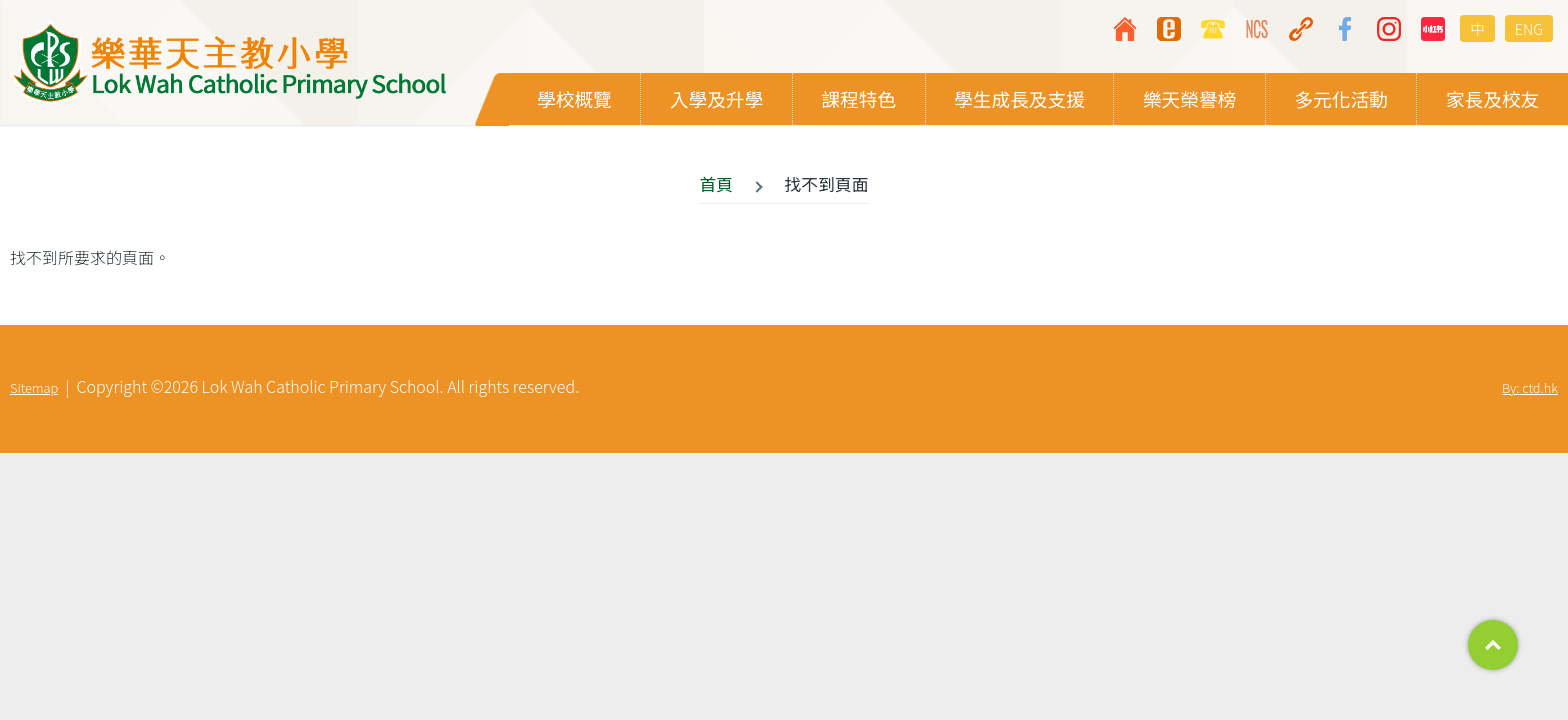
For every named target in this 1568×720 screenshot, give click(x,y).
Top (1493, 645)
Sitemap (34, 388)
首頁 (716, 185)
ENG (1529, 28)
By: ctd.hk (1530, 388)
